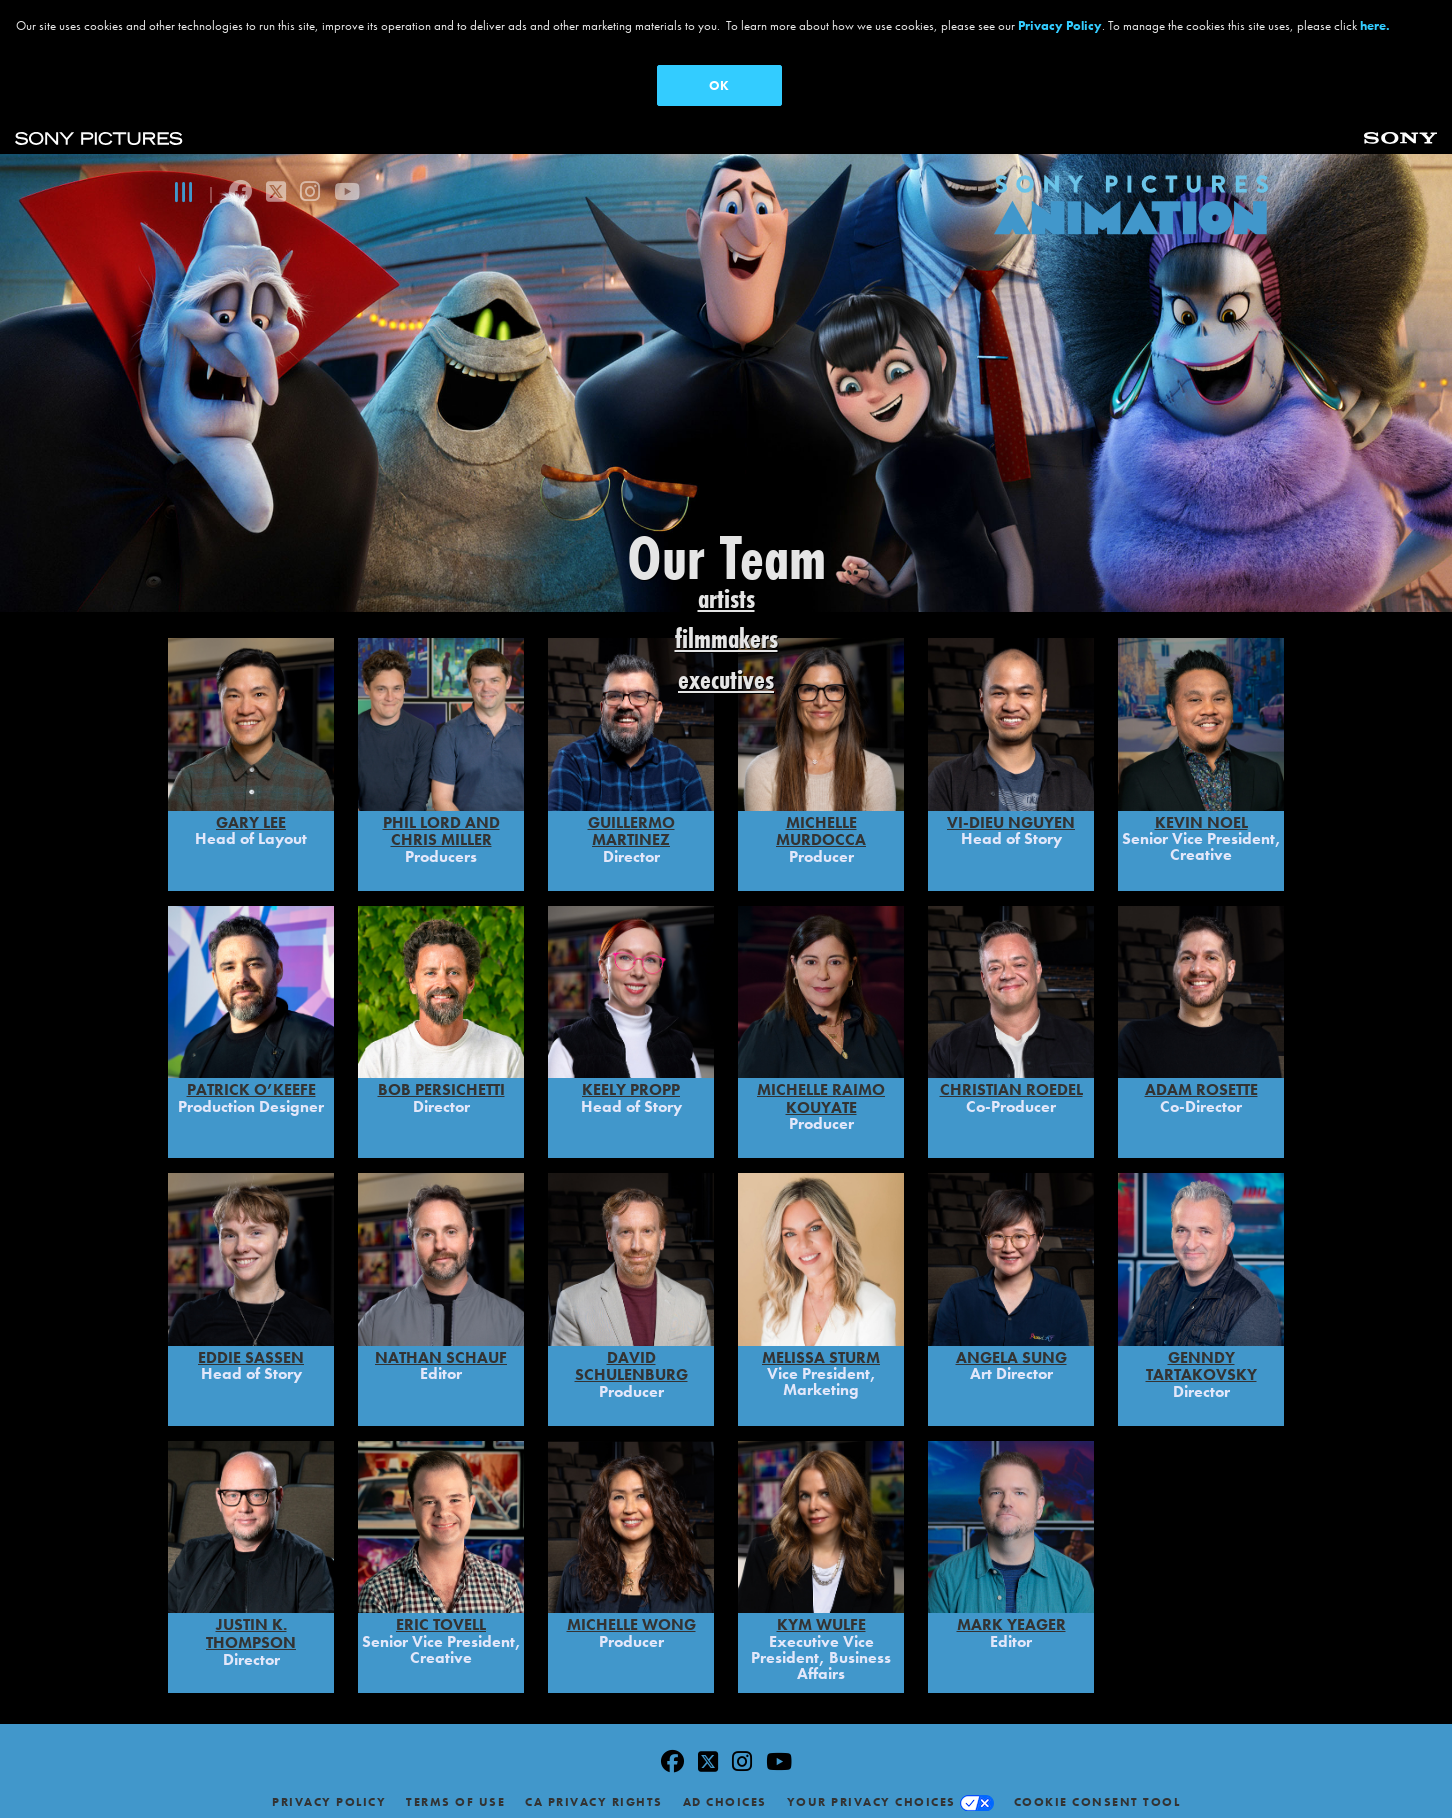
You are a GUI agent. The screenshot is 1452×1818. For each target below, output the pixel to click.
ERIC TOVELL (441, 1611)
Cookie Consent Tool (1097, 1789)
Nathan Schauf (441, 1343)
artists (726, 598)
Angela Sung (1011, 1343)
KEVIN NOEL (1201, 808)
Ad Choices (725, 1789)
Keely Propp (631, 1076)
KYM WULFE (821, 1611)
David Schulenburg (631, 1352)
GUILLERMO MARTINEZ (631, 817)
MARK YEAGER (1011, 1611)
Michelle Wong (631, 1611)
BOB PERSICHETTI (441, 1076)
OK (719, 85)
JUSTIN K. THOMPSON (251, 1620)
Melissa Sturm (821, 1343)
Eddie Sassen (251, 1343)
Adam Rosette (1201, 1076)
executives (726, 679)
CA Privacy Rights (594, 1789)
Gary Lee (251, 808)
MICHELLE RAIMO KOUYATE (821, 1085)
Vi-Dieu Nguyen (1011, 808)
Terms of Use (455, 1789)
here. (1375, 25)
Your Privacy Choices (871, 1789)
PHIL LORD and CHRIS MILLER (441, 817)
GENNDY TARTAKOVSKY (1201, 1352)
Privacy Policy (329, 1789)
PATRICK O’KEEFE (251, 1076)
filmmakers (726, 638)
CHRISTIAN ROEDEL (1011, 1076)
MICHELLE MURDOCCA (821, 817)
